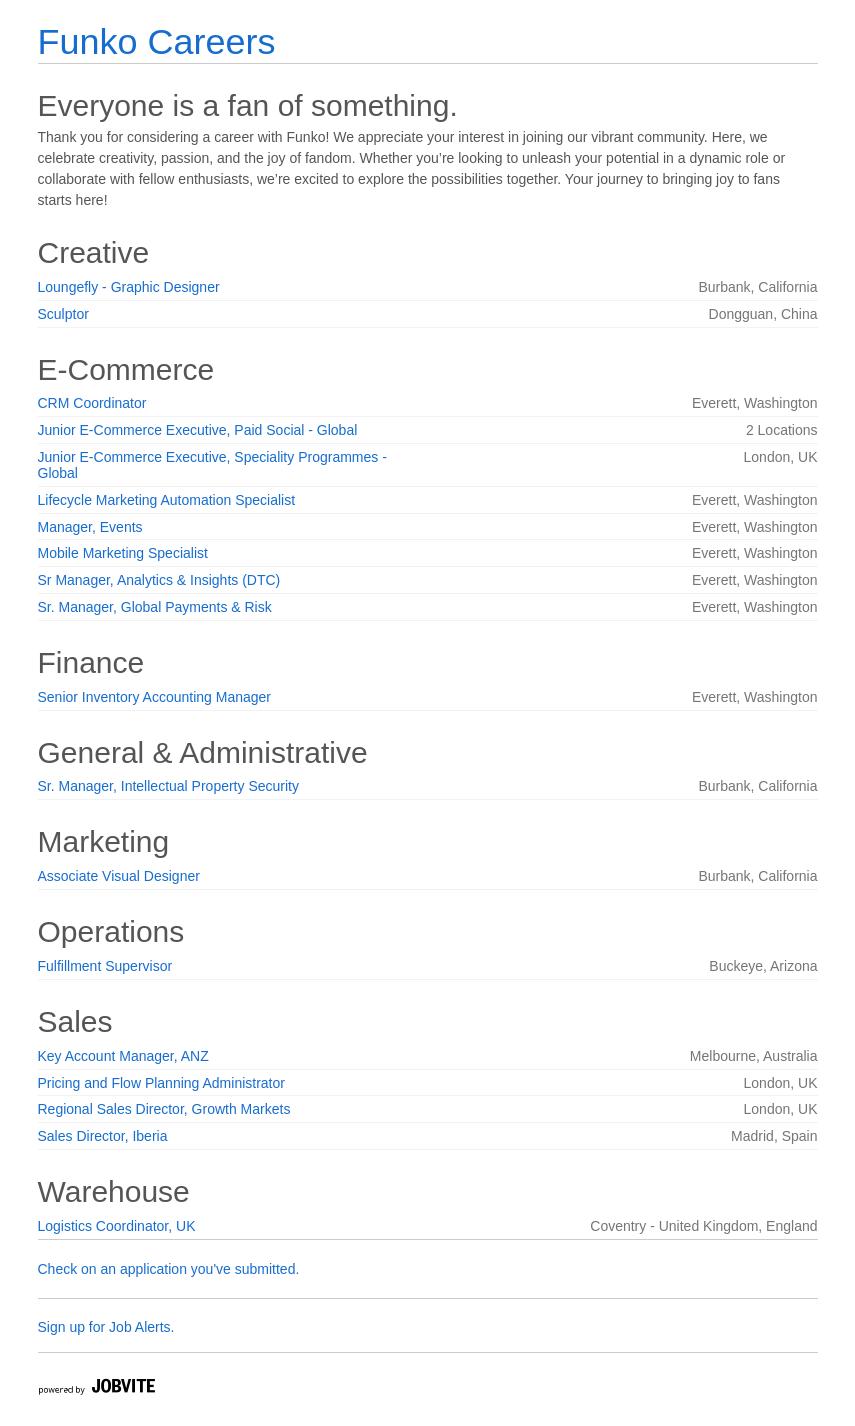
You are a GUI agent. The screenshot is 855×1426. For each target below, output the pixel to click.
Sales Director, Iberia (103, 1136)
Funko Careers (157, 41)
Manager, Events (90, 527)
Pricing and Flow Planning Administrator (161, 1083)
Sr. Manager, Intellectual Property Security (168, 786)
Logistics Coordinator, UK (117, 1226)
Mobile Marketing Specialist (123, 553)
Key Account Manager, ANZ (123, 1056)
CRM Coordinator (92, 403)
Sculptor (63, 314)
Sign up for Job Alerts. (106, 1327)
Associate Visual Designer (119, 876)
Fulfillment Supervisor (105, 966)
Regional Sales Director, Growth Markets (164, 1109)
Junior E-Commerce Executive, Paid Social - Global (198, 430)
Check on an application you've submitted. (169, 1269)
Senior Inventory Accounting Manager (154, 697)
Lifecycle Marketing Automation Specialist (167, 500)
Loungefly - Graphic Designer (129, 287)
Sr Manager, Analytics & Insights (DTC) (159, 580)
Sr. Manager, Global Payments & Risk (155, 607)
